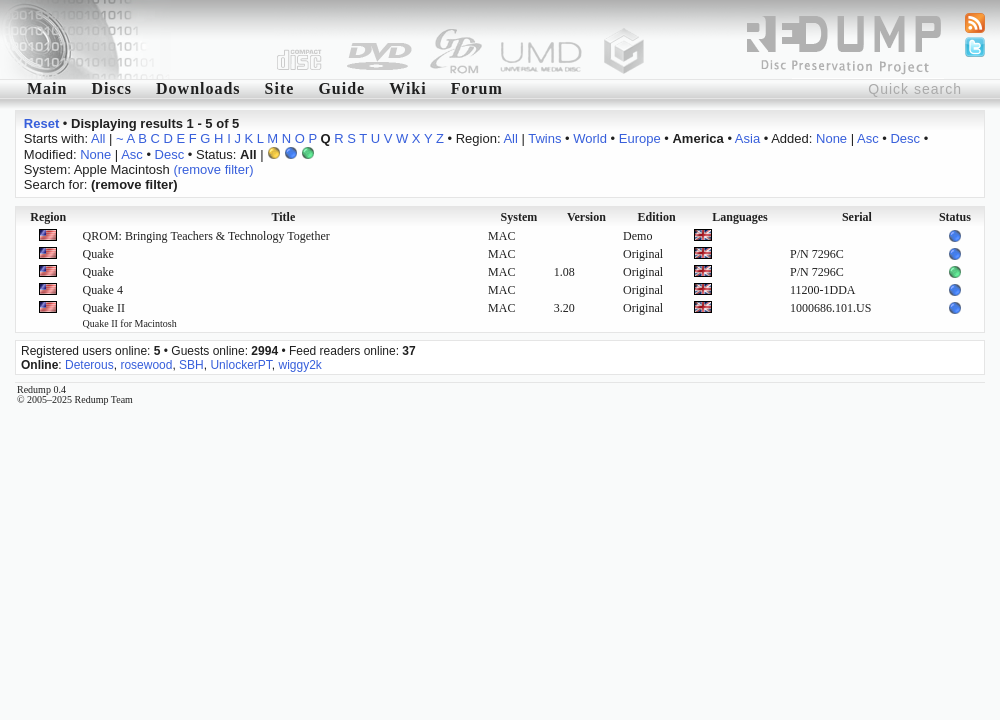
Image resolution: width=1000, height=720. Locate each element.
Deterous (89, 365)
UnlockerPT (240, 365)
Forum (477, 88)
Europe (640, 138)
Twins (544, 138)
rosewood (146, 365)
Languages (739, 217)
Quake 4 (103, 290)
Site (280, 88)
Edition (657, 217)
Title (283, 217)
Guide (341, 88)
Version (586, 217)
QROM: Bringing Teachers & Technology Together (206, 236)
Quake (98, 254)
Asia (747, 138)
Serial (857, 217)
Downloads (198, 88)
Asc (868, 138)
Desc (905, 138)
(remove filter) (213, 169)
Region (48, 217)
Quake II (130, 315)
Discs (111, 88)
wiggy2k (299, 365)
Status (955, 217)
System (519, 217)
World (590, 138)
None (831, 138)
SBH (191, 365)
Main (47, 88)
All (98, 138)
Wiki (408, 88)
